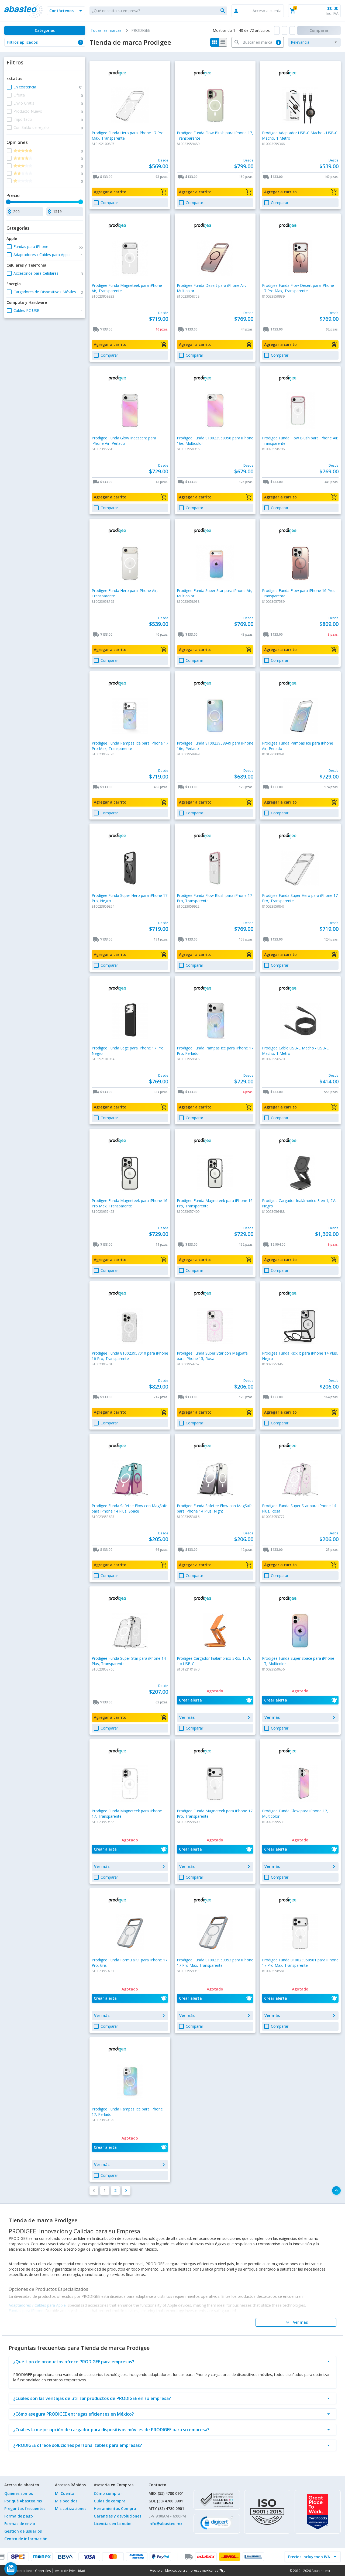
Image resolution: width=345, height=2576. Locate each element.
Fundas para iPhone (26, 2310)
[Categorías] (44, 30)
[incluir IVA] (309, 2557)
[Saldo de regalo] (27, 2568)
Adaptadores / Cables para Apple (37, 2305)
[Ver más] (296, 2322)
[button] (66, 10)
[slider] (8, 201)
